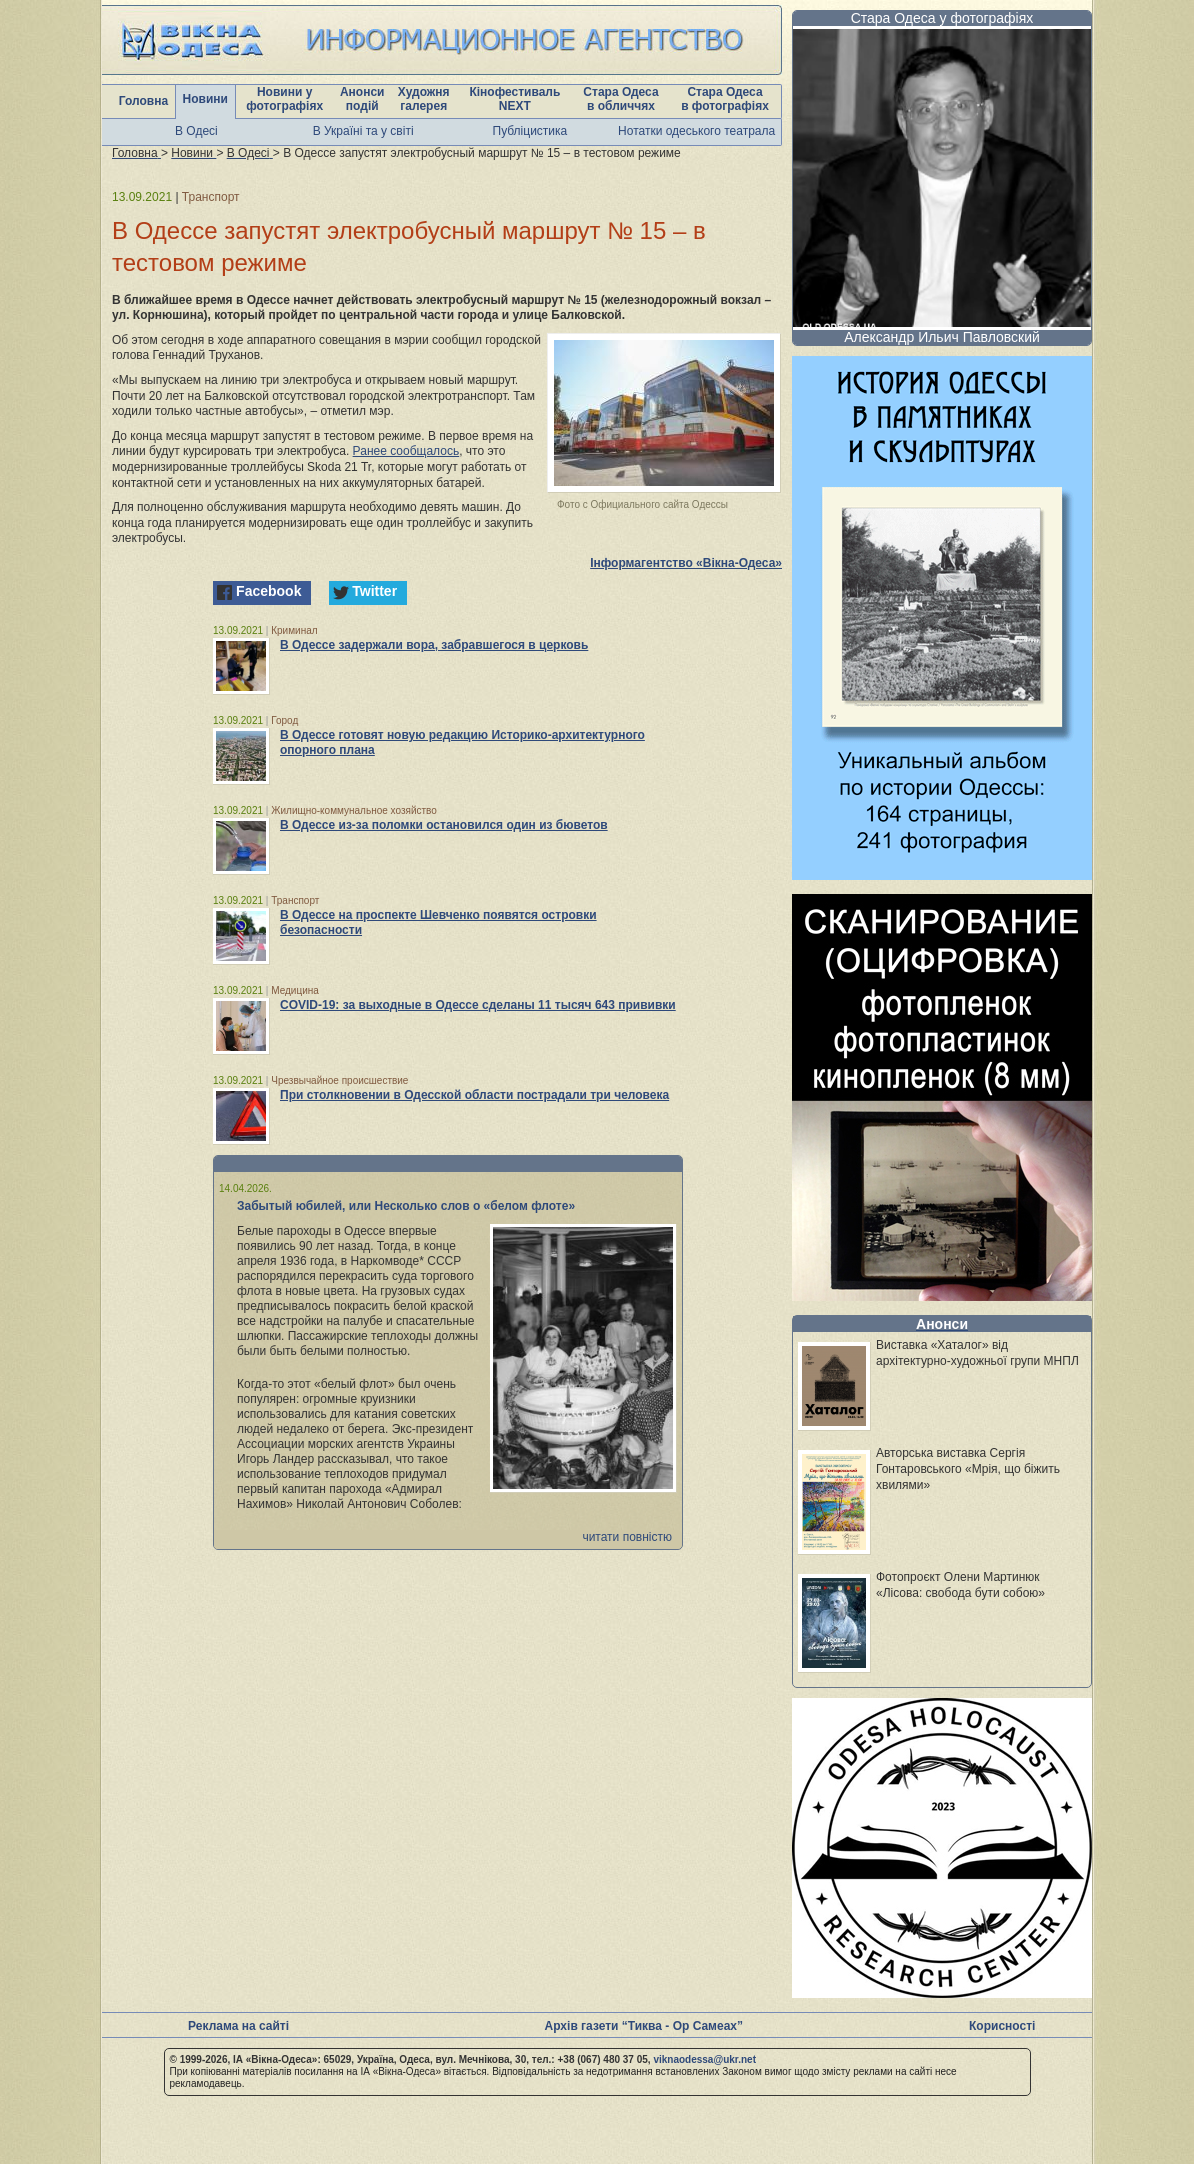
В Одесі (196, 131)
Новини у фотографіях (284, 99)
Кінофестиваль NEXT (514, 99)
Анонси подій (362, 99)
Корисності (1002, 2026)
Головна (143, 101)
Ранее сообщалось (406, 451)
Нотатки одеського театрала (696, 131)
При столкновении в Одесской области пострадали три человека (474, 1095)
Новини (205, 99)
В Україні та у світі (363, 131)
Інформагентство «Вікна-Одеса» (686, 563)
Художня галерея (424, 99)
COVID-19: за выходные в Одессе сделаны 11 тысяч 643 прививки (478, 1005)
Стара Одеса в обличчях (620, 99)
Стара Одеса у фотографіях (942, 18)
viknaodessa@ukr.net (704, 2059)
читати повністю (627, 1537)
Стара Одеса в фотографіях (725, 99)
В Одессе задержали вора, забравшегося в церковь (434, 645)
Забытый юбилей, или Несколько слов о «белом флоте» (406, 1206)
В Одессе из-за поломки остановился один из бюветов (444, 825)
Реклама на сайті (238, 2026)
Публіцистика (530, 131)
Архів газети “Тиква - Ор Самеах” (644, 2026)
